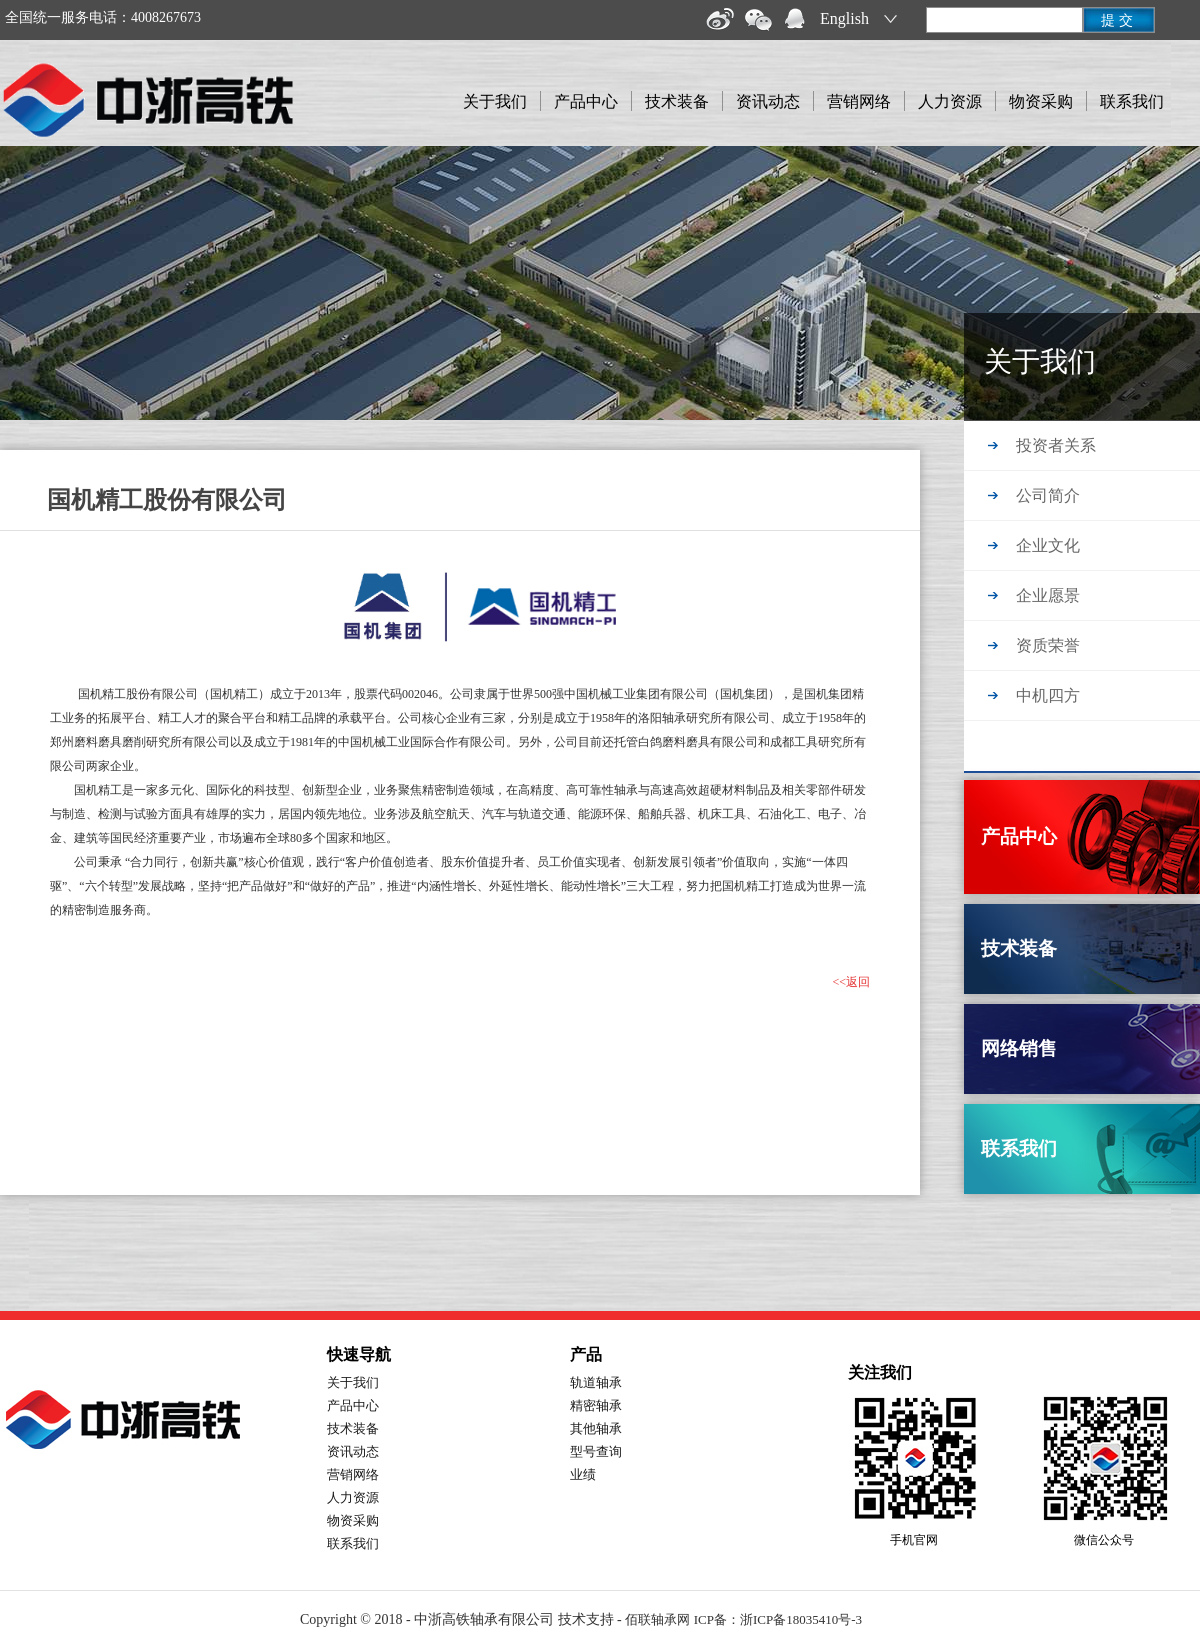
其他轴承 (596, 1428)
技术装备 (677, 101)
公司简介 (1048, 495)
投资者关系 (1056, 445)
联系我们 (1132, 101)
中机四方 (1048, 695)
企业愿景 (1048, 595)
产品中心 (586, 101)
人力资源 (950, 101)
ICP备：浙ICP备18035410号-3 (778, 1619)
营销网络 (859, 101)
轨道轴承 (596, 1382)
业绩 (583, 1474)
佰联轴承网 (657, 1619)
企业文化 (1048, 545)
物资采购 (1041, 101)
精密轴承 (596, 1405)
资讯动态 (768, 101)
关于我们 (495, 101)
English (844, 18)
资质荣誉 (1048, 645)
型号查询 (596, 1451)
